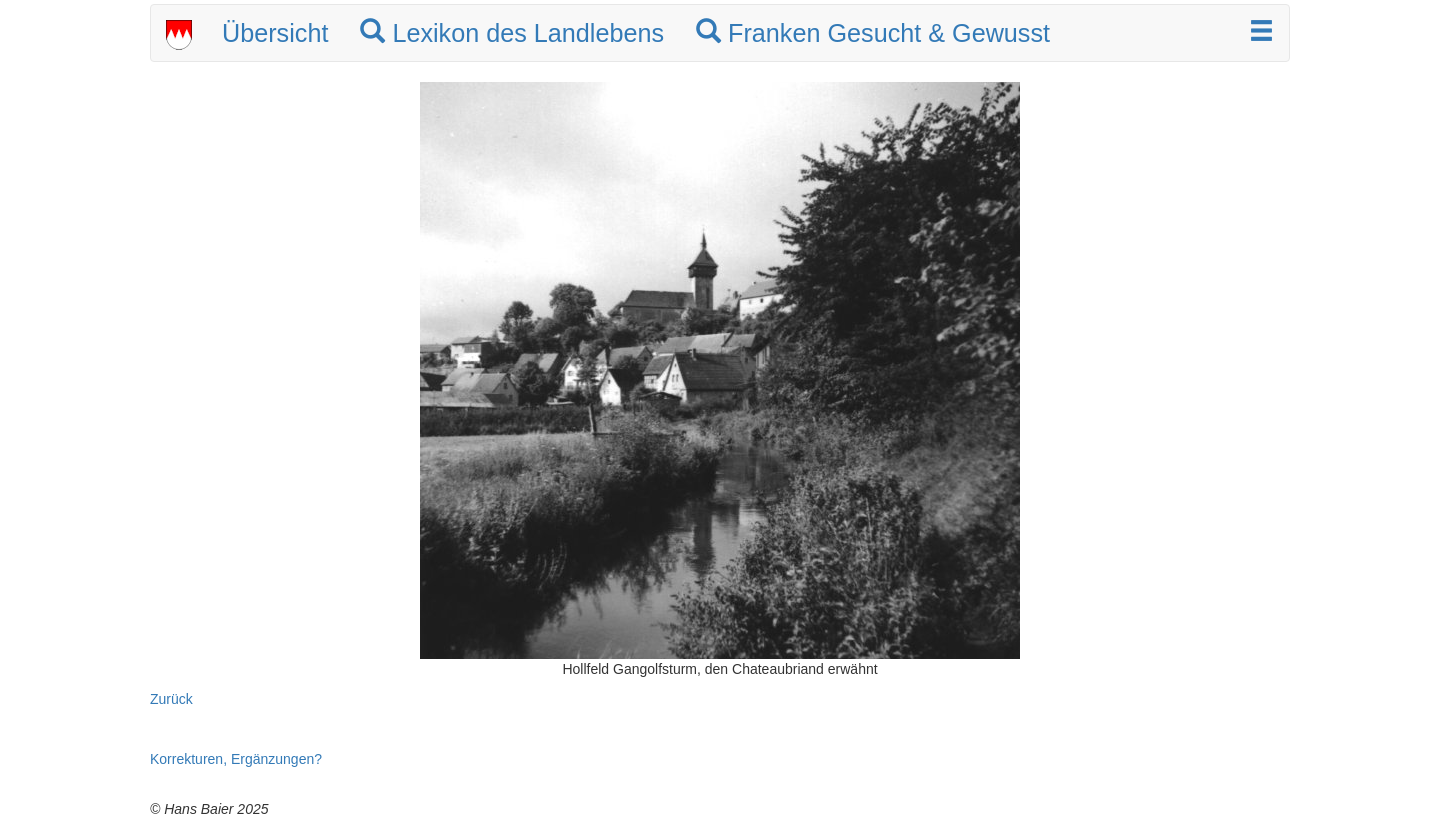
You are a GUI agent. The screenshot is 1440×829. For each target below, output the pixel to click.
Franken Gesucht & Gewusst (873, 33)
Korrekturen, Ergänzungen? (236, 759)
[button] (1261, 33)
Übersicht (275, 33)
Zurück (171, 699)
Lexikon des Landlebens (512, 33)
